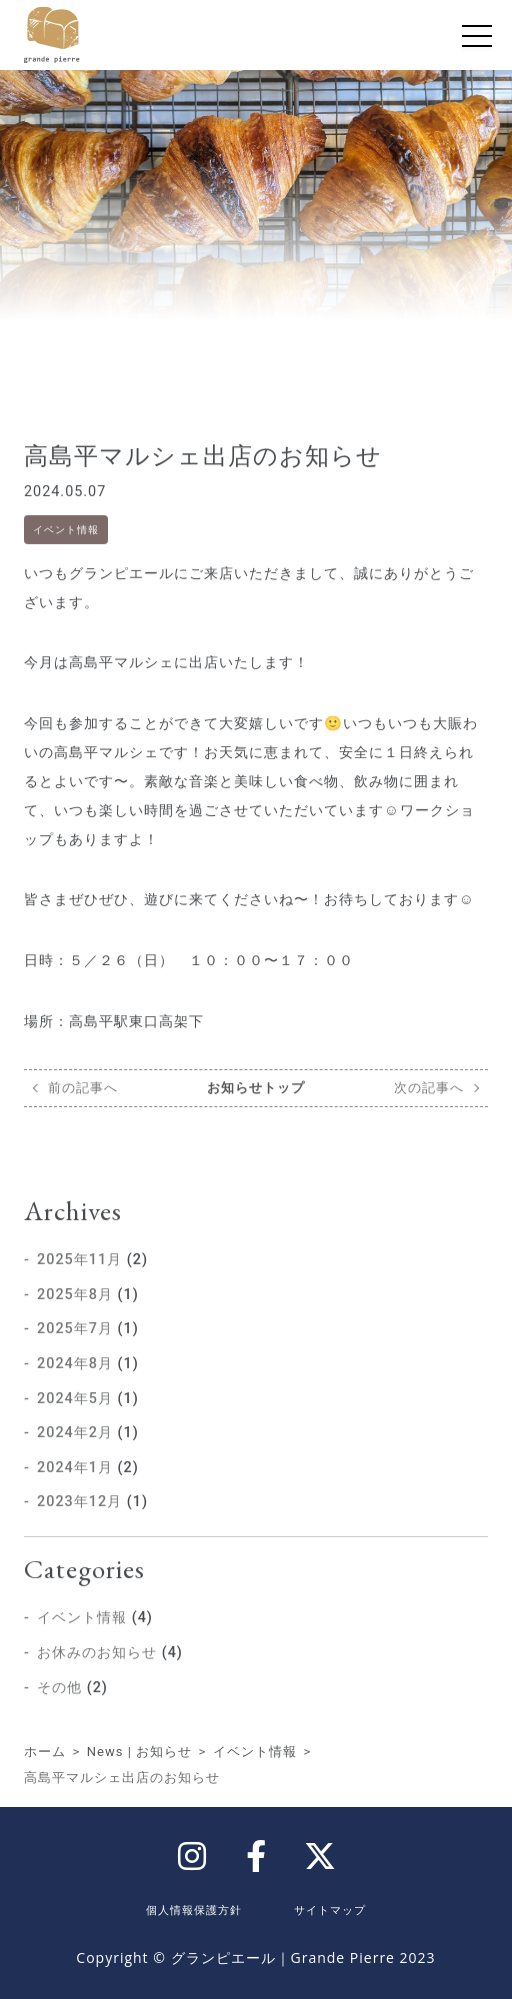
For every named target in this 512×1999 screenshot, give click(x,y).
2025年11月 (79, 1285)
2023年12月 (79, 1527)
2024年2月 (75, 1458)
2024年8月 (75, 1389)
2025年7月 (75, 1354)
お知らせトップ (256, 1113)
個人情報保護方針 (194, 1909)
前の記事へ (83, 1113)
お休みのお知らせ (97, 1678)
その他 (59, 1712)
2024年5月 (75, 1424)
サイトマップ (330, 1909)
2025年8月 (75, 1320)
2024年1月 (75, 1493)
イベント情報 (66, 555)
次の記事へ (429, 1113)
